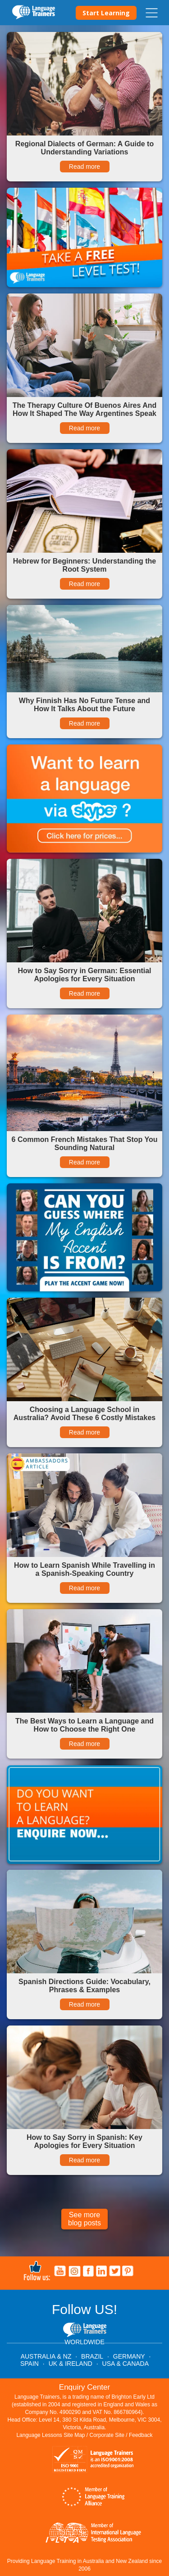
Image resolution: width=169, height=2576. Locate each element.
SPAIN (29, 2363)
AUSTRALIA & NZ (46, 2356)
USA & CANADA (125, 2363)
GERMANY (129, 2356)
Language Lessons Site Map (50, 2435)
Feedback (141, 2435)
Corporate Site (107, 2435)
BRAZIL (92, 2356)
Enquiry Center (84, 2387)
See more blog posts (84, 2219)
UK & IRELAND (70, 2363)
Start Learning (106, 13)
